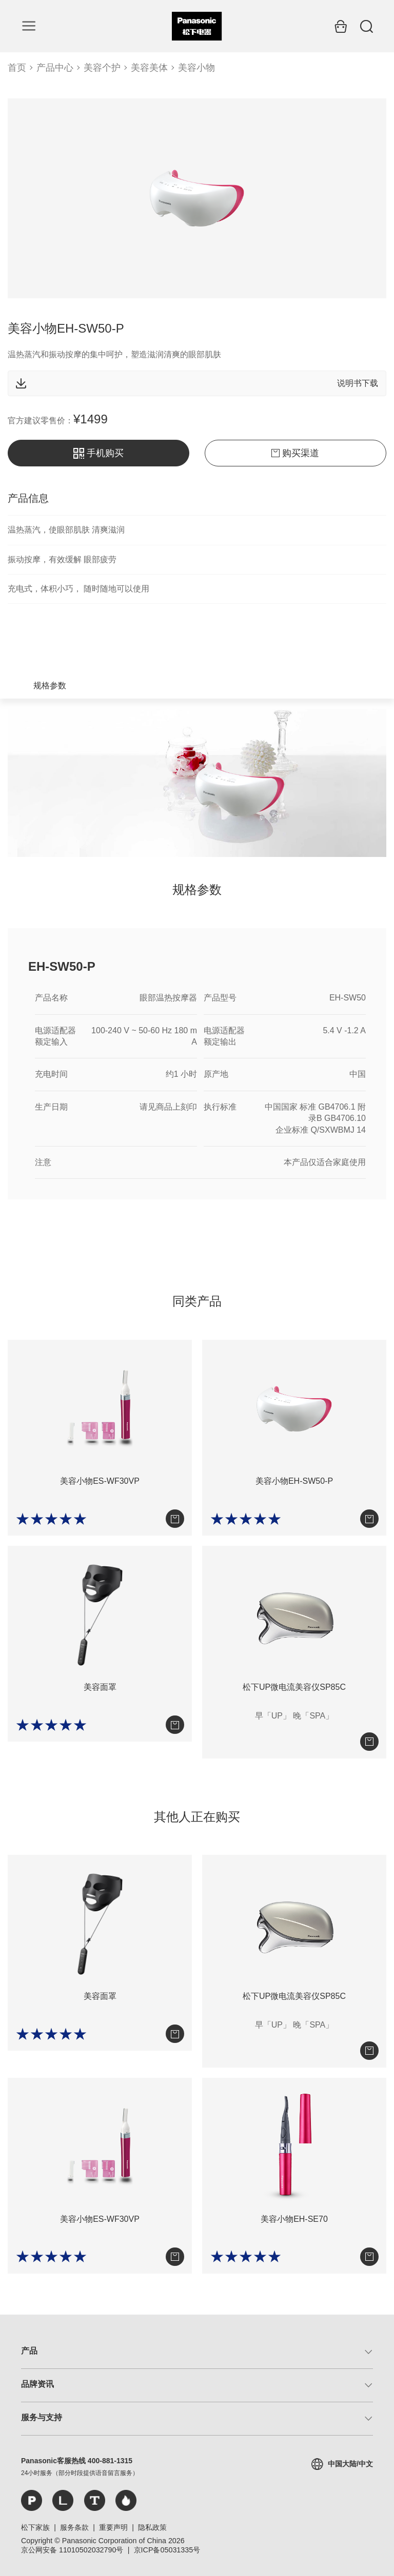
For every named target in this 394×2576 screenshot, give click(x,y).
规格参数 (49, 685)
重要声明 (113, 2527)
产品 (29, 2350)
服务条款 (74, 2527)
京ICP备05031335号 (167, 2550)
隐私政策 (152, 2527)
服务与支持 (41, 2417)
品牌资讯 (37, 2384)
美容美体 (149, 68)
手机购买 (98, 453)
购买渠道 (295, 453)
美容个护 (102, 68)
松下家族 (35, 2527)
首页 (17, 68)
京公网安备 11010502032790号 (72, 2550)
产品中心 (54, 68)
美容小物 (196, 68)
